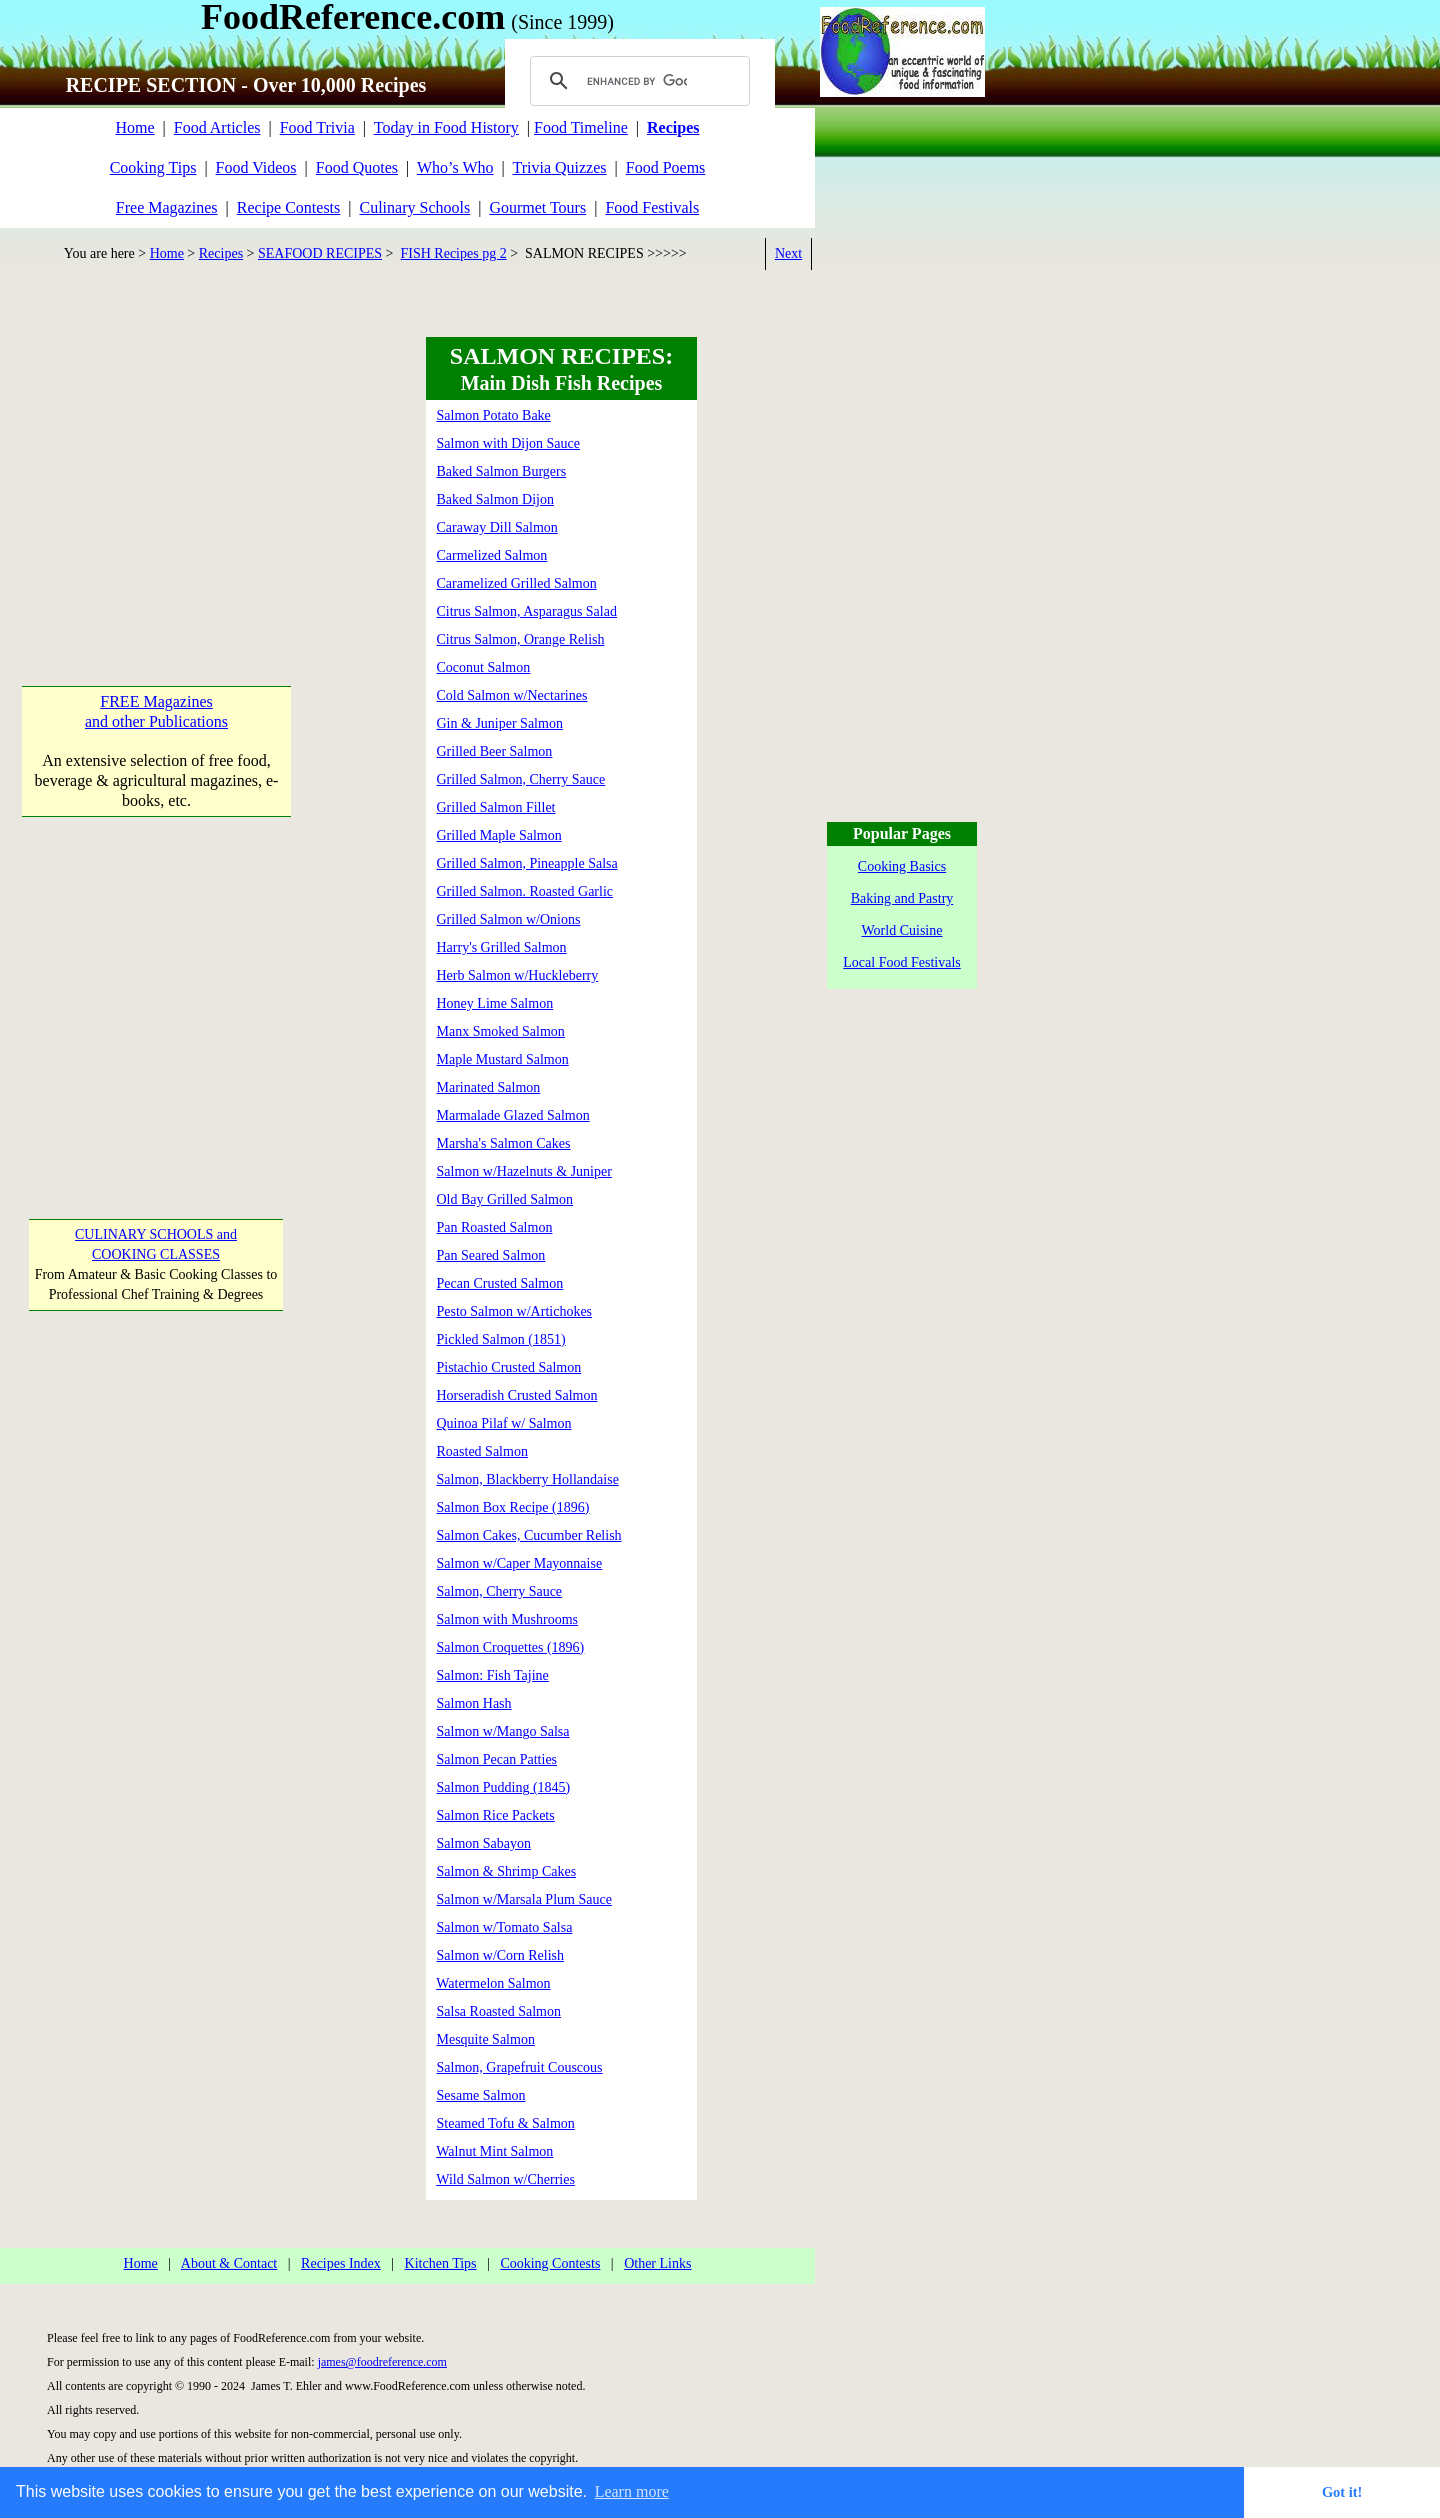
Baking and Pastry (902, 898)
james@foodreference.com (382, 2362)
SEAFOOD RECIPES (320, 253)
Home (134, 127)
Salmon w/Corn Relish (501, 1955)
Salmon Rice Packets (496, 1815)
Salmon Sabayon (484, 1843)
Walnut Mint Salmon (494, 2151)
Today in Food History (446, 127)
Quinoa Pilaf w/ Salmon (504, 1423)
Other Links (657, 2263)
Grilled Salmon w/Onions (509, 919)
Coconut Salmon (484, 667)
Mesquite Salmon (486, 2039)
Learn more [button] (632, 2491)
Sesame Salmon (481, 2095)
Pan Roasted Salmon (495, 1227)
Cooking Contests (550, 2263)
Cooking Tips (153, 167)
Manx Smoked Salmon (501, 1031)
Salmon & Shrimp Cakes (507, 1871)
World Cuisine (902, 930)
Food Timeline (581, 127)
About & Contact (229, 2263)
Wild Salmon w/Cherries (505, 2179)
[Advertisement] (156, 462)
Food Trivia (317, 127)
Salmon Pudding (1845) (504, 1787)
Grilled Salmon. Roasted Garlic (525, 891)
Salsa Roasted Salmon (499, 2011)
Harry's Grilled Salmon (502, 947)
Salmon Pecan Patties (497, 1759)
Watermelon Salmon (493, 1983)
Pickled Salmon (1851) (501, 1339)
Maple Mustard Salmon (503, 1059)
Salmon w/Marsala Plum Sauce (524, 1899)
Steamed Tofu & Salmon (506, 2123)
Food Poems (666, 167)
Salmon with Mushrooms (508, 1619)
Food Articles (217, 127)
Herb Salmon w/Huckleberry (518, 975)
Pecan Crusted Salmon (500, 1283)
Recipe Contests (289, 207)
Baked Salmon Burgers (502, 471)
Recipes (221, 253)
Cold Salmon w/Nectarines (512, 695)
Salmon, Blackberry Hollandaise (528, 1479)
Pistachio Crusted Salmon (509, 1367)
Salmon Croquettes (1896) (511, 1647)
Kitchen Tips (441, 2263)
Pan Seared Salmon (491, 1255)
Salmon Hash (474, 1703)
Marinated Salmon (489, 1087)
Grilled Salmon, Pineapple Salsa (527, 863)
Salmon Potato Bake (494, 415)
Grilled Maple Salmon (499, 835)
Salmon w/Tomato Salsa (505, 1927)
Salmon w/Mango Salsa (503, 1731)
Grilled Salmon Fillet (496, 807)
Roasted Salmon (482, 1451)
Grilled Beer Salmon (495, 751)
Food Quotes (357, 167)
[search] (637, 81)
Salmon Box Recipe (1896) (513, 1507)
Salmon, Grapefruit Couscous (520, 2067)
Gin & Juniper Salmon (500, 723)
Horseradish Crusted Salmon (517, 1395)
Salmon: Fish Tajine (493, 1675)
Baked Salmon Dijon (495, 499)
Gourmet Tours (537, 207)
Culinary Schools (415, 207)
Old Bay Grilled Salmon (505, 1199)
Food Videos (256, 167)
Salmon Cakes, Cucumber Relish (529, 1535)
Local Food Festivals (901, 962)
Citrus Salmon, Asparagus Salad (527, 611)
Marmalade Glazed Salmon (513, 1115)
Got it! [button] (1342, 2492)
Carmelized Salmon (492, 555)
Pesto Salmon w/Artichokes (515, 1311)
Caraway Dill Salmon (497, 527)
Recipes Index (341, 2263)
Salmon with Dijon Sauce (509, 443)
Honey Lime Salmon (495, 1003)
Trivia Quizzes (559, 167)
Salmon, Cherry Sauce (500, 1591)
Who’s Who (455, 167)
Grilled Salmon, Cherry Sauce (521, 779)
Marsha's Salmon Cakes (504, 1143)
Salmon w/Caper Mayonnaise (520, 1563)
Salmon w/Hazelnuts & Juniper (524, 1171)
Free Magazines (167, 207)
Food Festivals (652, 207)
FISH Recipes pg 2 (454, 253)
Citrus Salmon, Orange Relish (521, 639)
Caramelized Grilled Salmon (517, 583)
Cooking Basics (902, 866)
